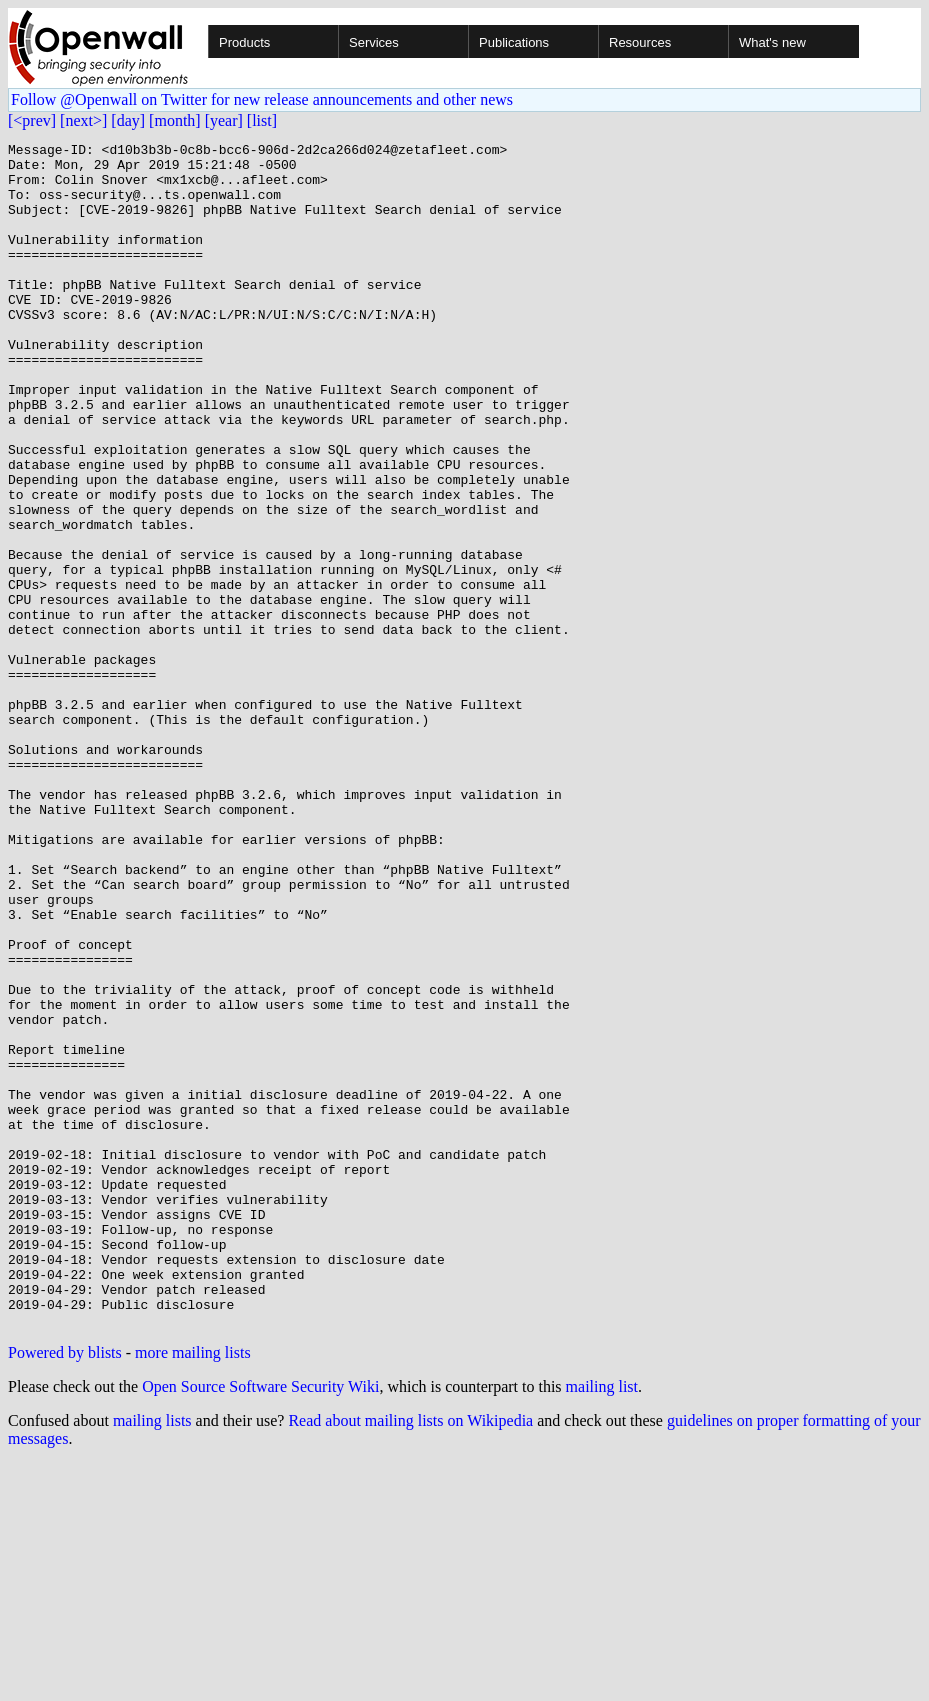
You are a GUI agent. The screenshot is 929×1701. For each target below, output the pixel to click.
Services (374, 42)
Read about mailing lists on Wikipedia (410, 1657)
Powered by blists (65, 1589)
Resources (640, 42)
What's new (772, 42)
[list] (262, 120)
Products (244, 42)
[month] (175, 120)
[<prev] (32, 120)
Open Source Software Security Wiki (260, 1623)
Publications (514, 42)
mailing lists (152, 1657)
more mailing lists (193, 1589)
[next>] (83, 120)
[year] (224, 120)
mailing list (602, 1623)
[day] (128, 120)
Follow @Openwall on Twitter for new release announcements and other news (262, 99)
